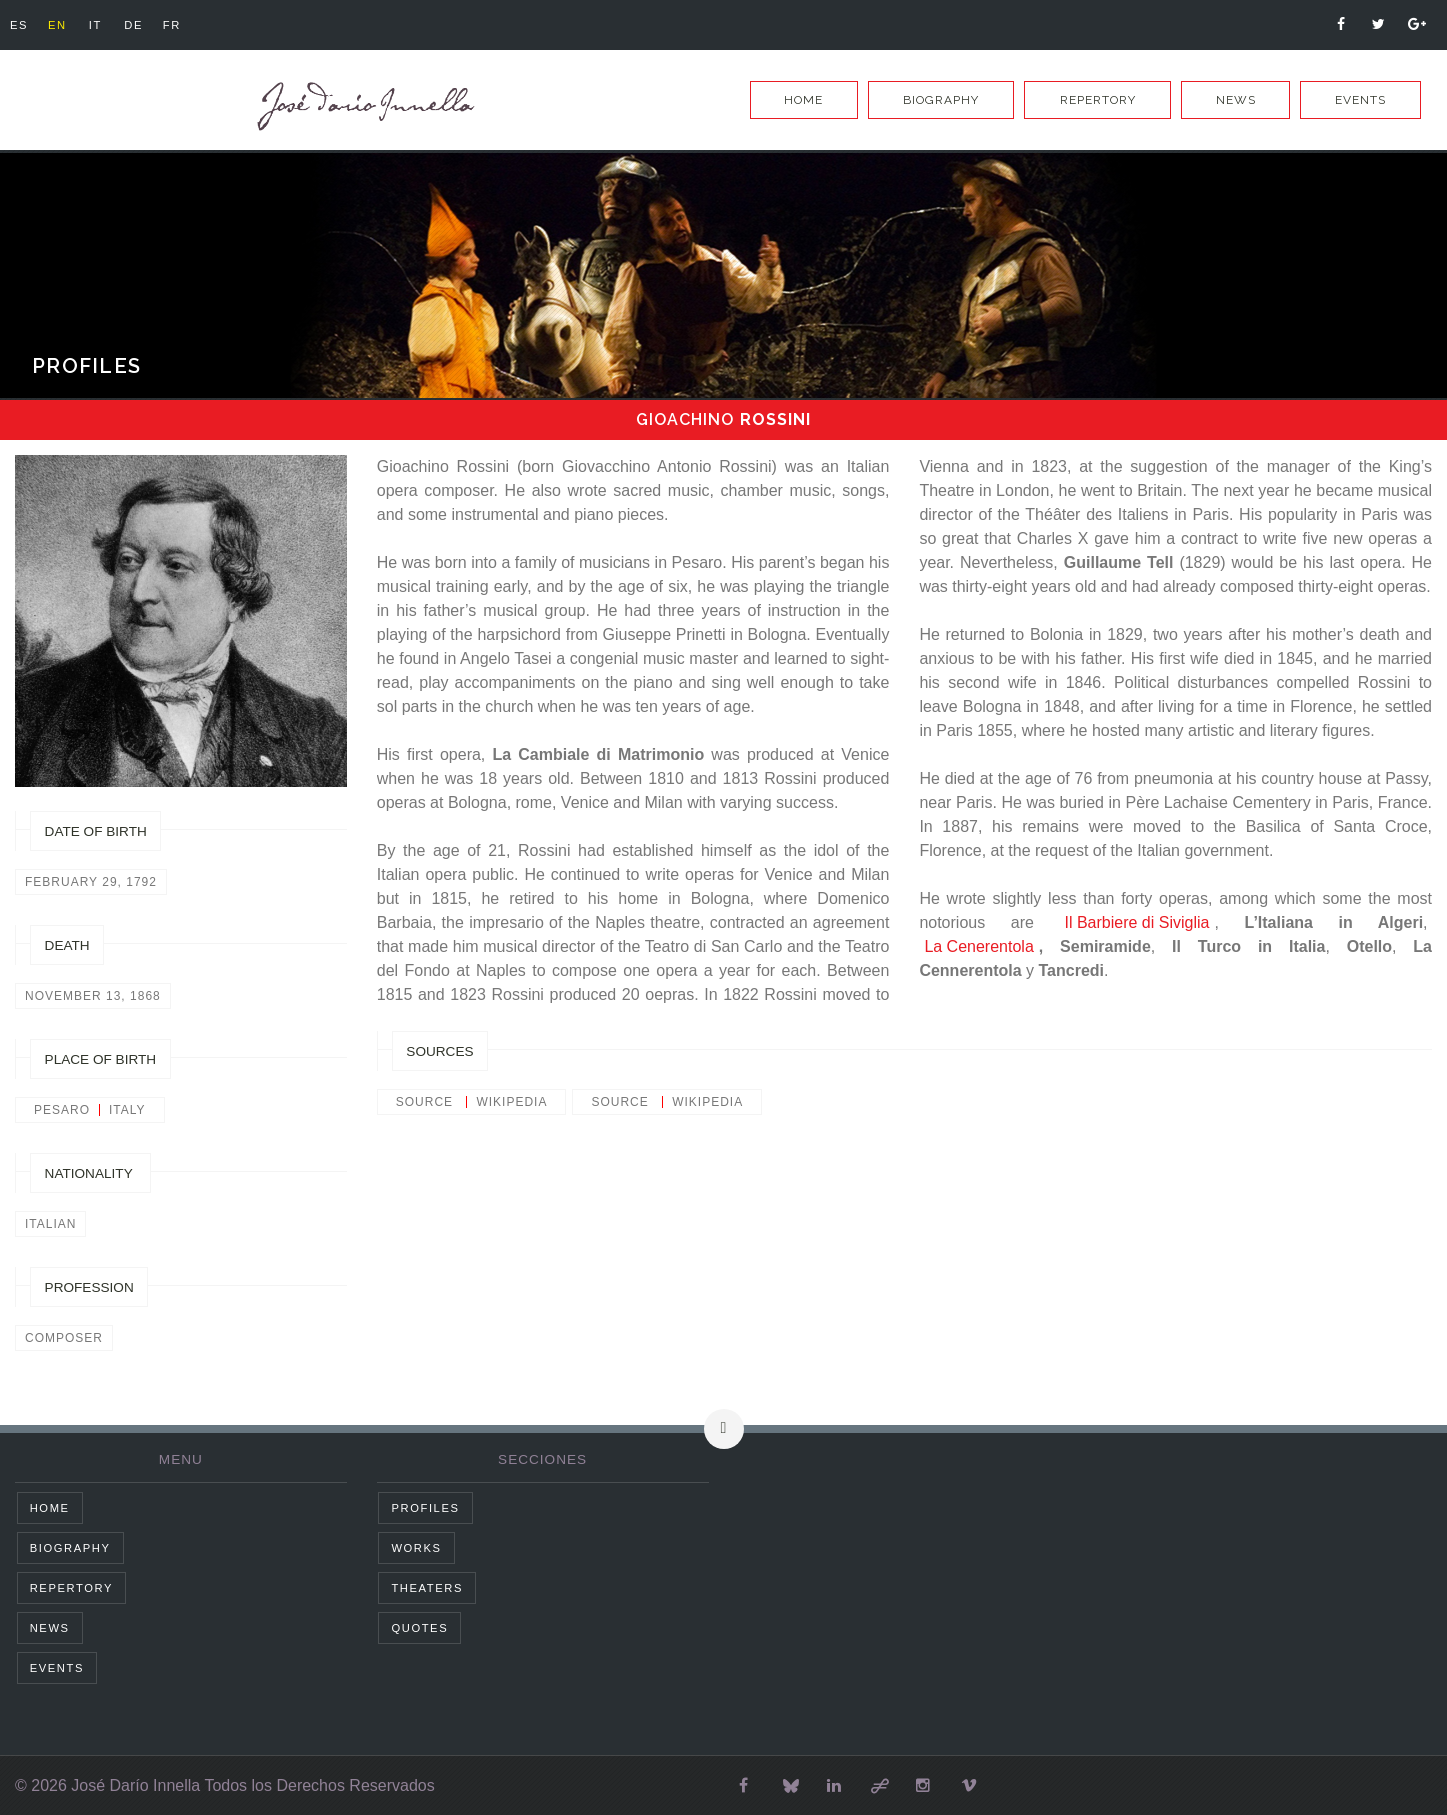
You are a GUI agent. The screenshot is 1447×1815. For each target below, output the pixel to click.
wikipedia (511, 1102)
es (21, 25)
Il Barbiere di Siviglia (1137, 922)
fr (191, 25)
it (105, 25)
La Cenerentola (978, 946)
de (148, 25)
